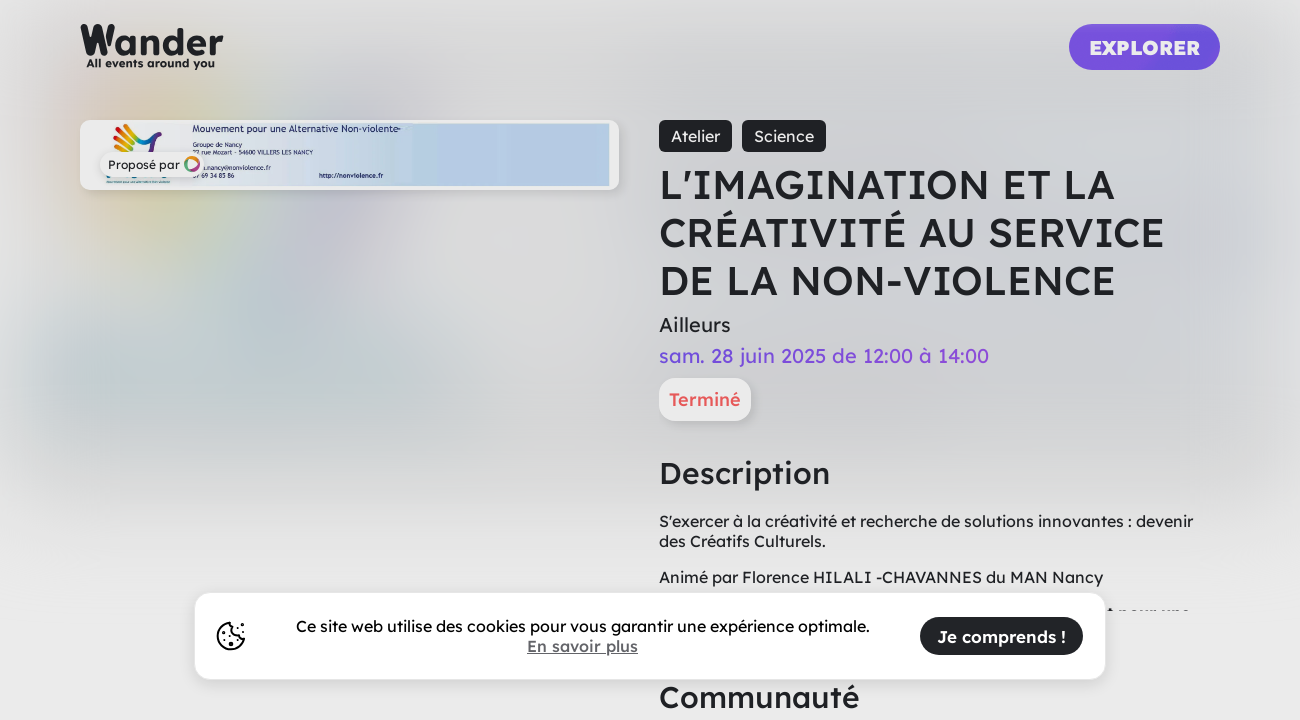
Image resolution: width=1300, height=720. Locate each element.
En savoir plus (582, 646)
